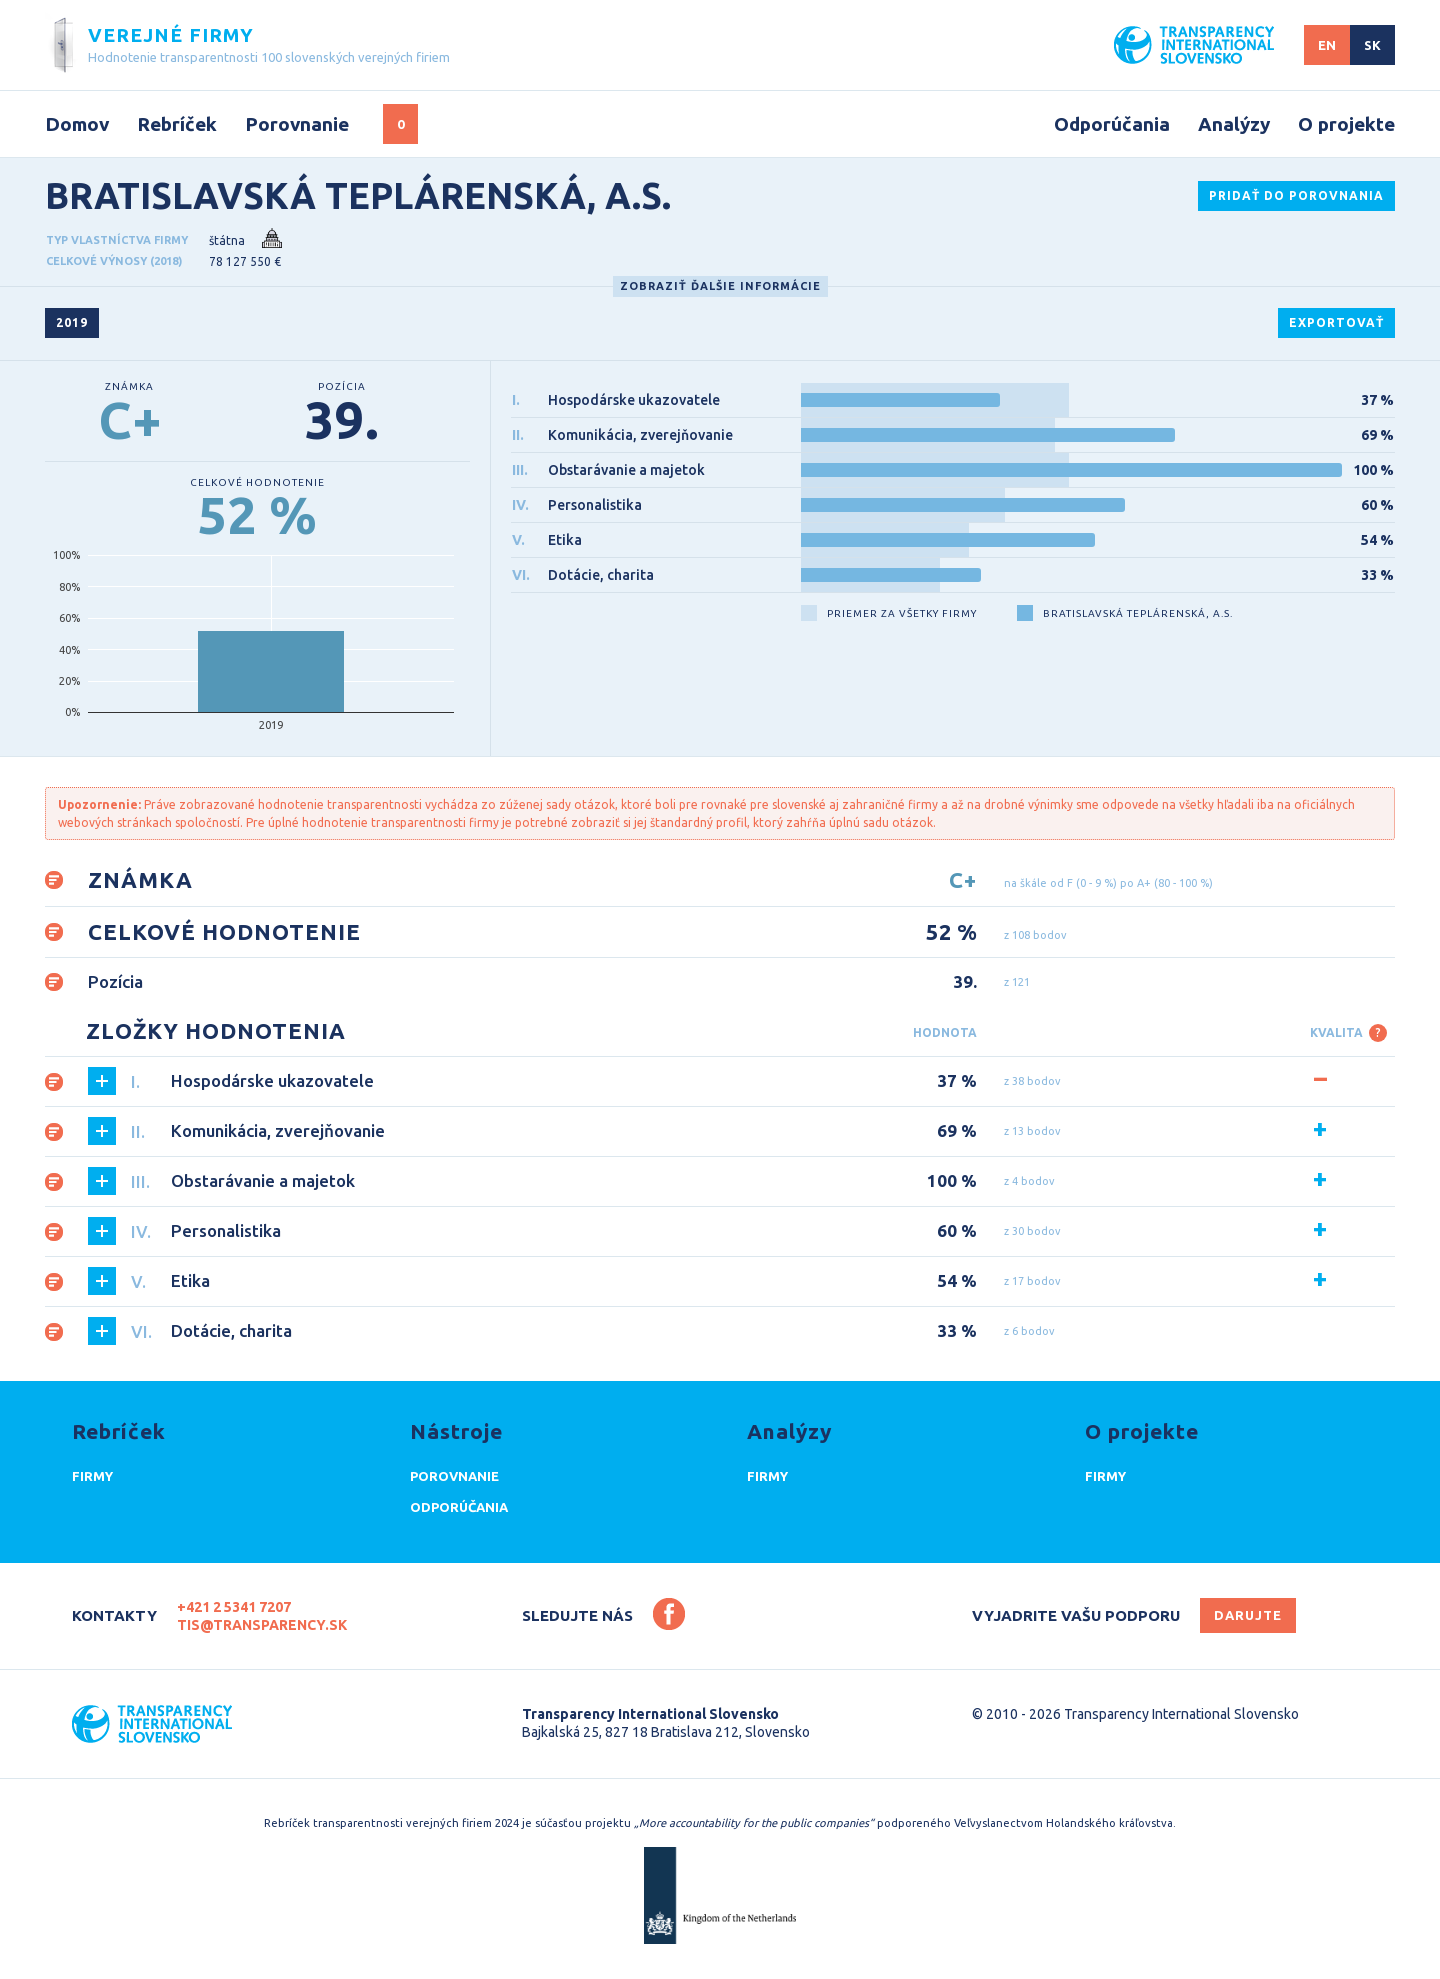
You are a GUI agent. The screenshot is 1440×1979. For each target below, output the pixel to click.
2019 (72, 322)
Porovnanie (297, 124)
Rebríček (177, 124)
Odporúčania (1112, 124)
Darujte (1248, 1615)
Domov (77, 124)
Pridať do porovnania (1296, 195)
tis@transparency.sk (262, 1625)
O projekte (1346, 124)
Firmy (92, 1476)
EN (1327, 45)
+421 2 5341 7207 (234, 1607)
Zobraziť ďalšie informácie (720, 286)
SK (1372, 45)
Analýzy (1234, 124)
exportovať (1336, 322)
